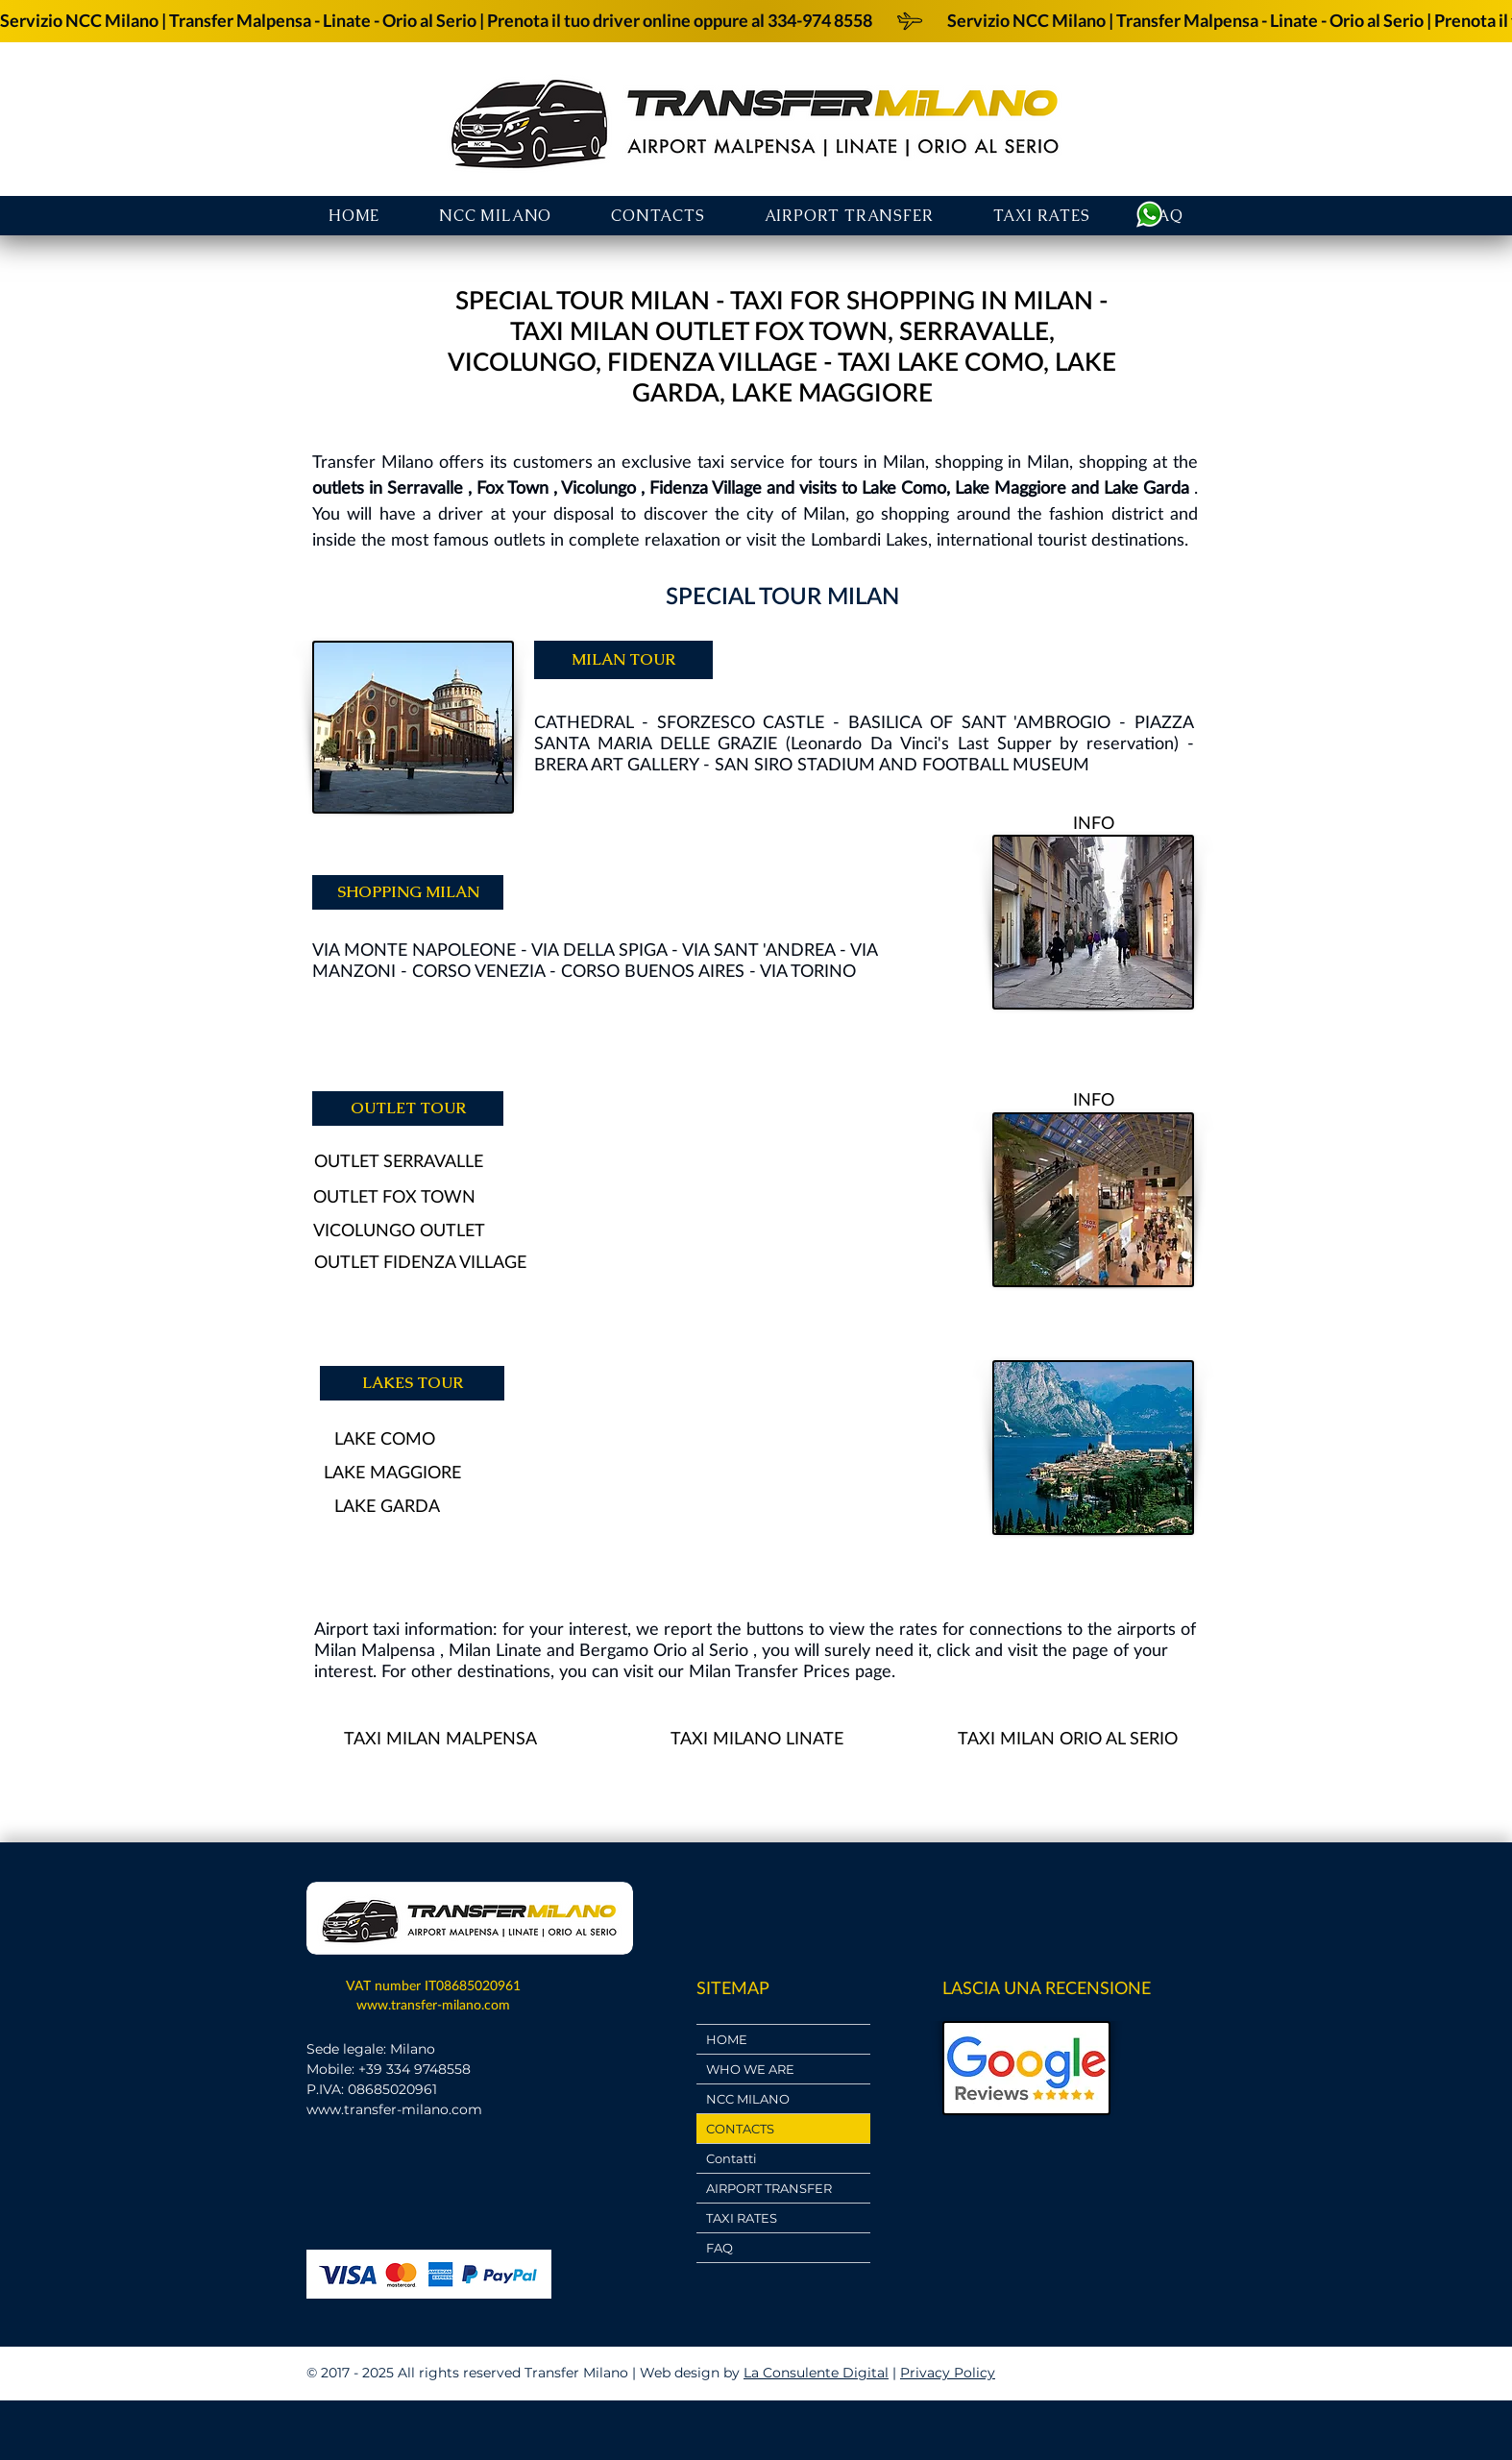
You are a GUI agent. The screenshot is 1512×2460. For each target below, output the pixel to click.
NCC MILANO (748, 2099)
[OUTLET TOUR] (407, 1108)
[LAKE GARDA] (386, 1506)
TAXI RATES (741, 2218)
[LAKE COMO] (384, 1438)
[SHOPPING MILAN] (407, 892)
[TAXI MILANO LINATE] (756, 1738)
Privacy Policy (947, 2372)
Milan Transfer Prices (769, 1670)
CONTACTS (740, 2128)
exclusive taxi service (703, 461)
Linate (519, 1649)
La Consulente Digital (816, 2372)
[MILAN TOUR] (623, 660)
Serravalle (425, 487)
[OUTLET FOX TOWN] (394, 1196)
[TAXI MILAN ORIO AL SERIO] (1067, 1738)
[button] (849, 215)
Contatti (731, 2158)
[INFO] (1093, 823)
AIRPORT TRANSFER (769, 2188)
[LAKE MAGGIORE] (392, 1472)
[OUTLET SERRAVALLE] (398, 1161)
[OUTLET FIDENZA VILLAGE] (420, 1262)
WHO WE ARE (750, 2069)
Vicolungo (598, 487)
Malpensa (398, 1649)
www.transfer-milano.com (433, 2004)
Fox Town (512, 487)
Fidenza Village (705, 487)
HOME (726, 2039)
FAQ (719, 2247)
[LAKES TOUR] (412, 1383)
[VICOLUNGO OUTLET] (398, 1230)
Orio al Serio (700, 1649)
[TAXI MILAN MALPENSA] (440, 1738)
